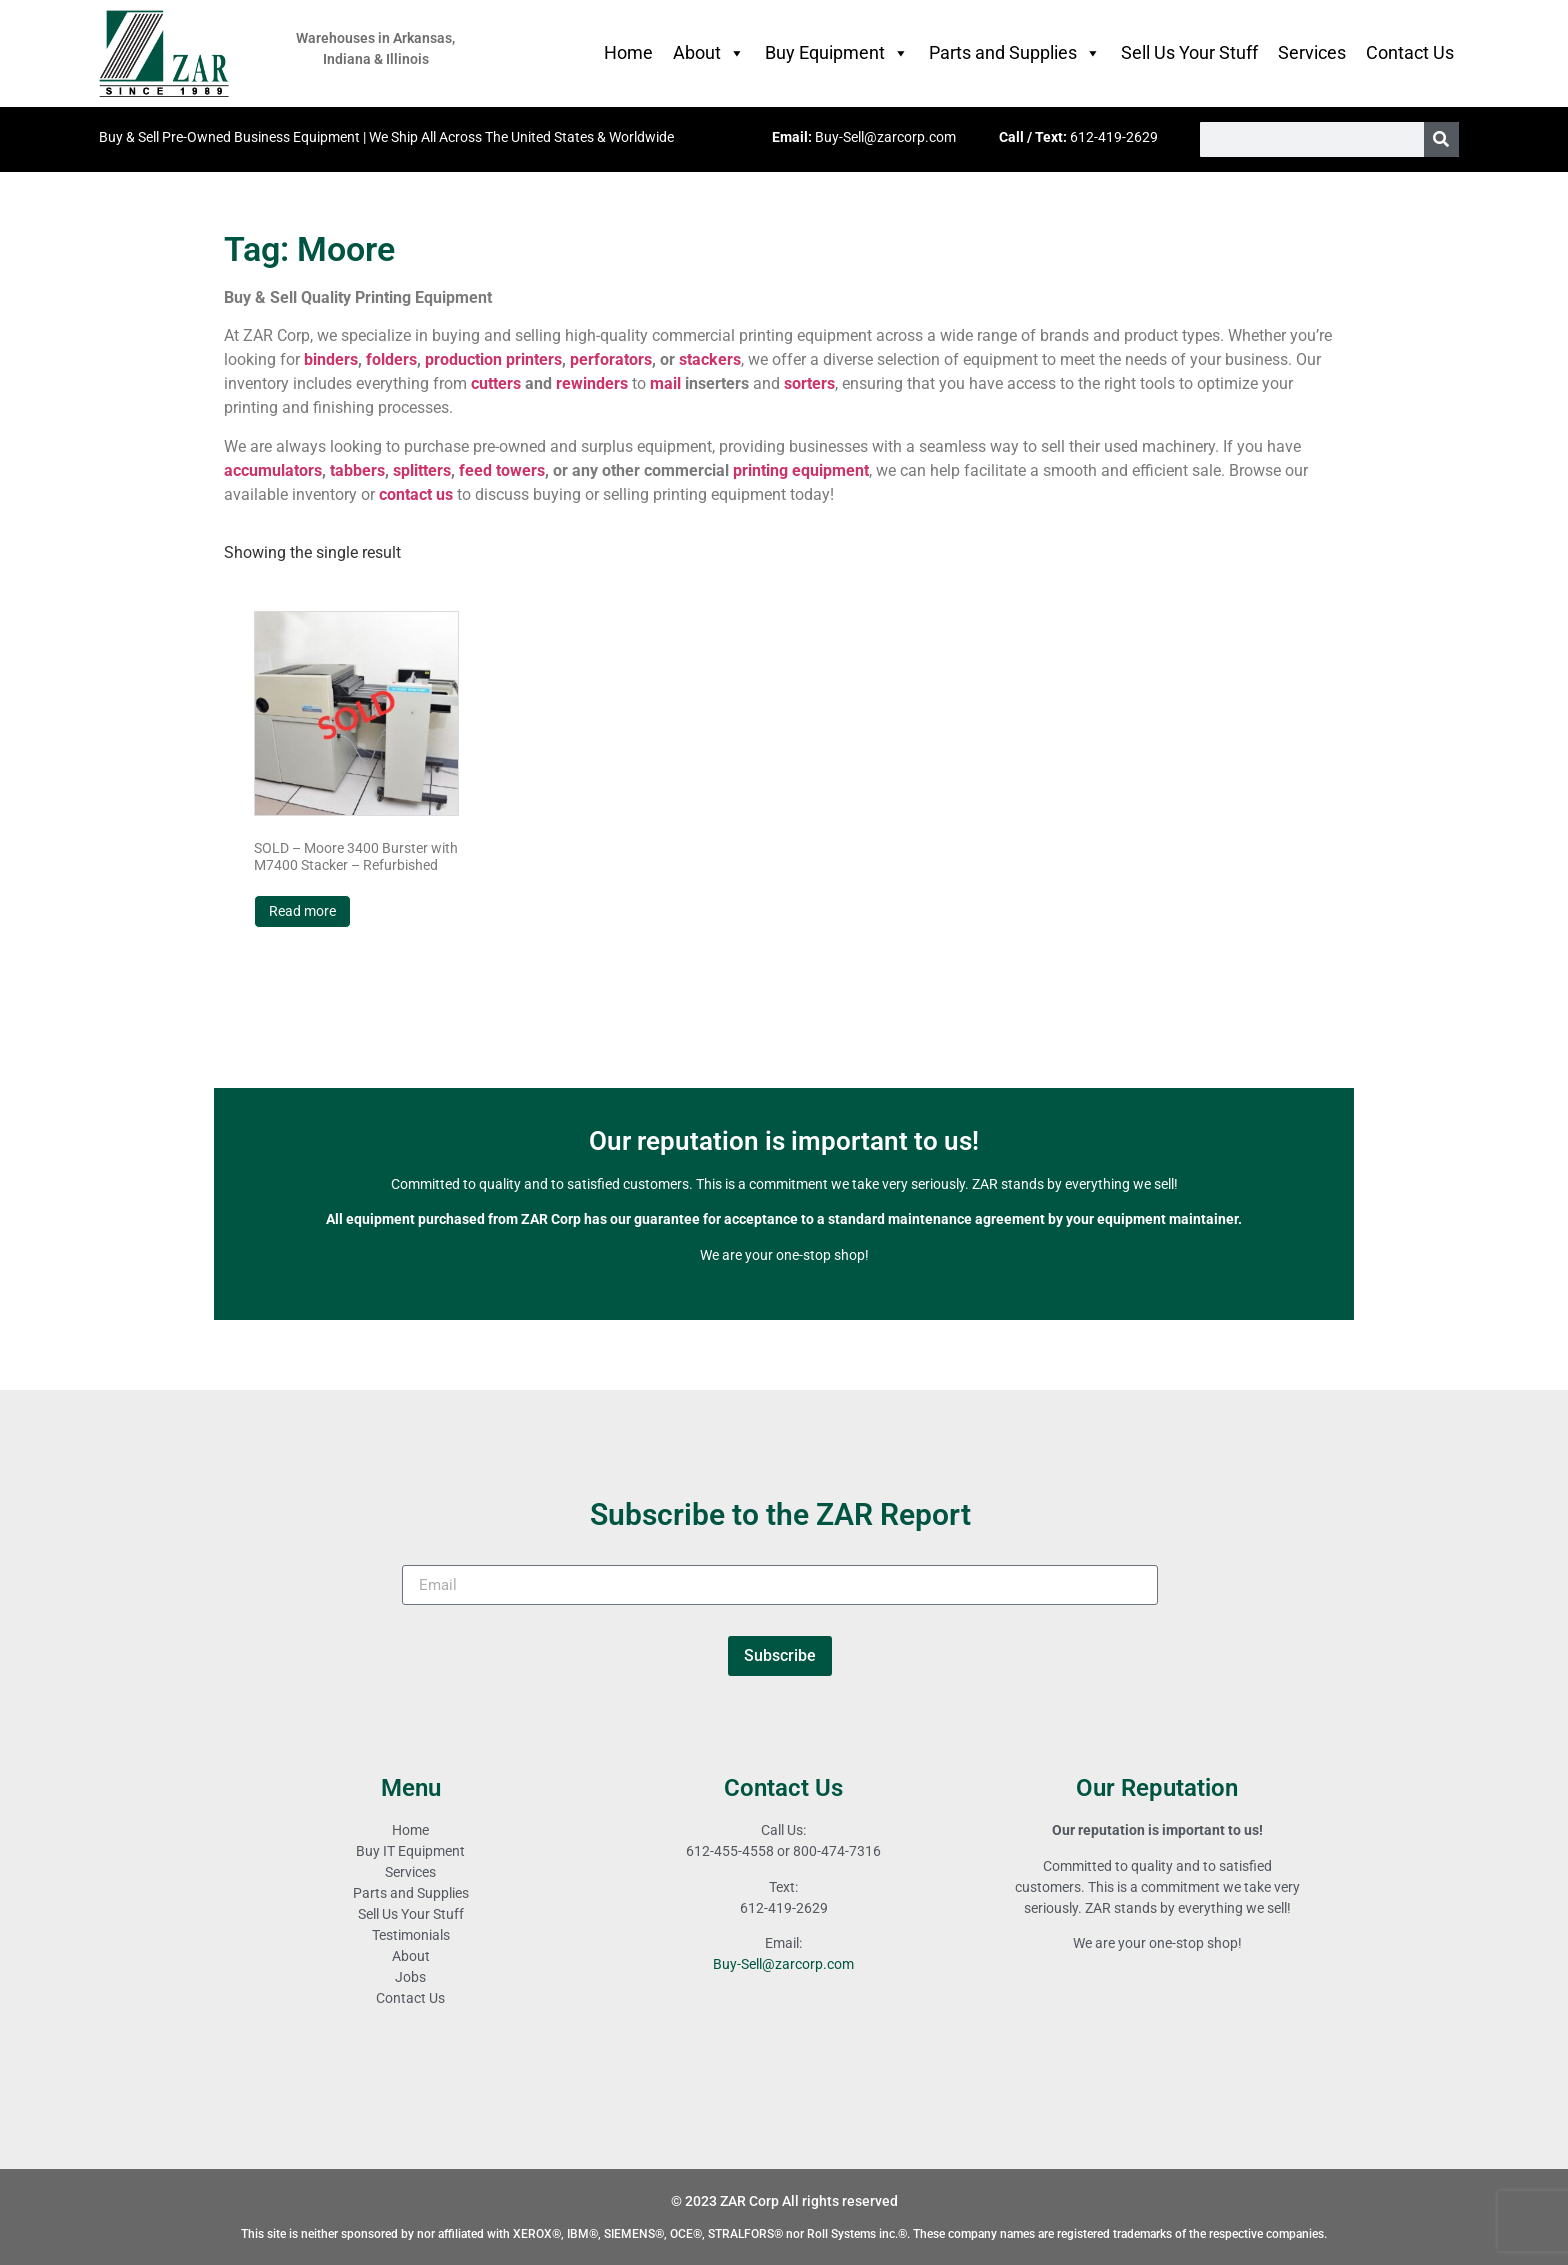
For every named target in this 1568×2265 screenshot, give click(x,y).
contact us (416, 494)
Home (628, 52)
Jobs (410, 1977)
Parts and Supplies (1015, 53)
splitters (422, 470)
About (709, 53)
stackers (710, 359)
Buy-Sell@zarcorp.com (885, 137)
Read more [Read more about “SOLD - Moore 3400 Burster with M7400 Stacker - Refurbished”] (302, 911)
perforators (611, 359)
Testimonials (411, 1935)
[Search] (1441, 139)
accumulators (273, 470)
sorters (809, 383)
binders (331, 359)
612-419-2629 (1114, 137)
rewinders (592, 383)
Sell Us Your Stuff (1189, 52)
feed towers (502, 470)
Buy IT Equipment (410, 1851)
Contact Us (1410, 52)
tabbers (357, 470)
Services (1312, 52)
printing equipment (801, 470)
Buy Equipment (837, 53)
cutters (496, 383)
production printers (493, 359)
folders (391, 359)
